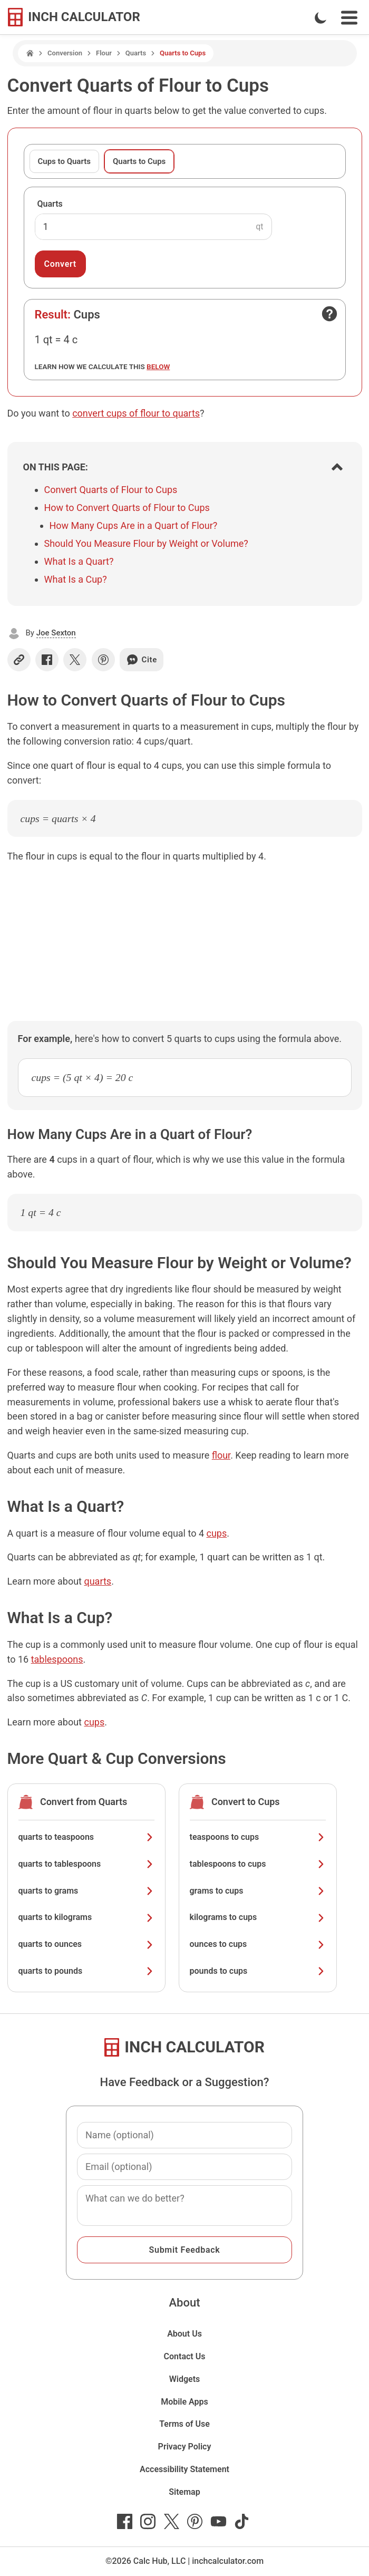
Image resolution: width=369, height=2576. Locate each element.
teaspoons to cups (258, 1837)
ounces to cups (258, 1944)
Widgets (184, 2379)
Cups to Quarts (64, 161)
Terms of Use (184, 2424)
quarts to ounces (86, 1944)
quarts (97, 1581)
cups (216, 1533)
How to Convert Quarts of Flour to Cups (127, 507)
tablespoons (57, 1659)
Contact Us (185, 2356)
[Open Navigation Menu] (349, 17)
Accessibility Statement (184, 2469)
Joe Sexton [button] (56, 633)
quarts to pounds (86, 1971)
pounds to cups (258, 1971)
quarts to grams (86, 1891)
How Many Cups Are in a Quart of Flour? (134, 525)
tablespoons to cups (258, 1864)
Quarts (135, 53)
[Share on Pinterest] (103, 659)
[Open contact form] (329, 314)
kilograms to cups (258, 1917)
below (158, 366)
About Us (184, 2334)
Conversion (64, 53)
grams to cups (258, 1891)
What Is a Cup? (75, 579)
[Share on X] (74, 659)
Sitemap (184, 2492)
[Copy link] (19, 659)
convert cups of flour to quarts (136, 413)
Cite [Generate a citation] (141, 659)
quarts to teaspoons (86, 1837)
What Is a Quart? (79, 561)
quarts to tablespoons (86, 1864)
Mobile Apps (184, 2402)
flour (221, 1455)
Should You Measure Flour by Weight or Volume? (146, 543)
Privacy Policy (184, 2447)
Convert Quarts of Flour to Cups (111, 489)
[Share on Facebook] (47, 659)
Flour (104, 53)
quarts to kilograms (86, 1917)
